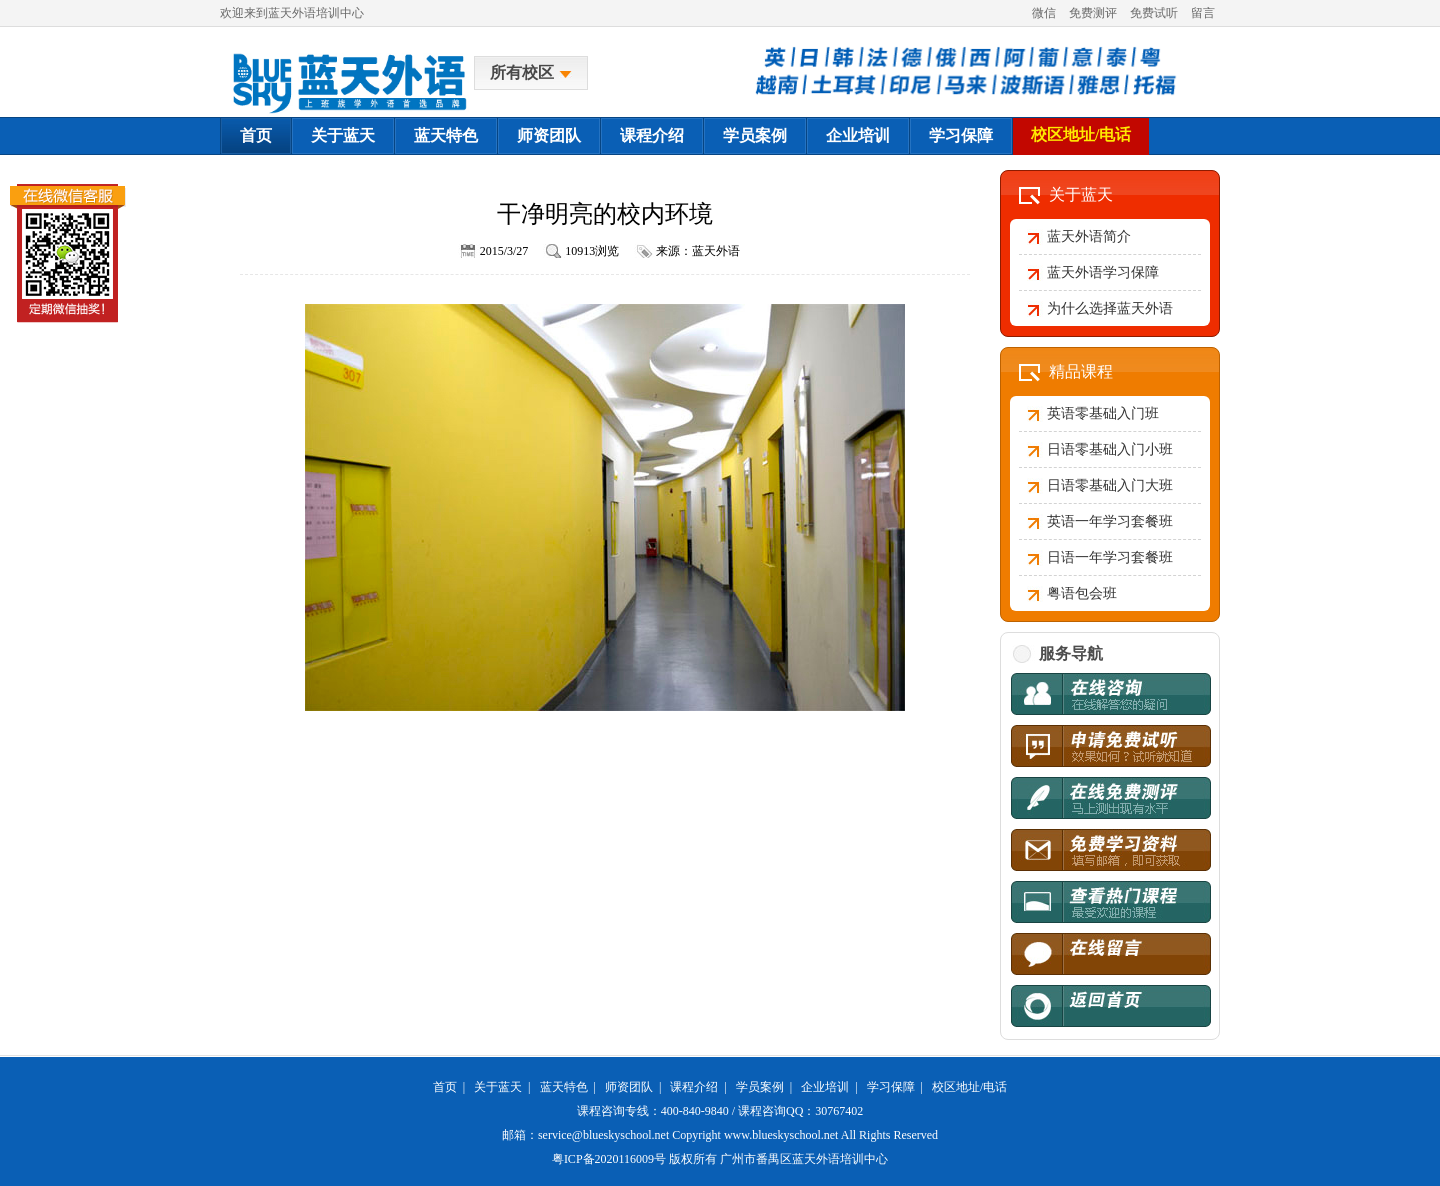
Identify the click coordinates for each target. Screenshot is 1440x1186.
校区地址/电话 (1081, 134)
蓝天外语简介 (1089, 236)
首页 (256, 135)
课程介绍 (652, 135)
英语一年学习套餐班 (1110, 521)
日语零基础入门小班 (1110, 449)
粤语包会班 (1082, 593)
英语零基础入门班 (1103, 413)
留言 (1203, 13)
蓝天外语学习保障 (1103, 272)
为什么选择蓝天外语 (1110, 308)
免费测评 (1093, 13)
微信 (1044, 13)
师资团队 (549, 135)
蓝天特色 (446, 135)
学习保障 (961, 135)
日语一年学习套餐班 (1110, 557)
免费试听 (1154, 13)
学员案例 (755, 135)
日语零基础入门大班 (1110, 485)
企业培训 (858, 135)
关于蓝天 (343, 135)
